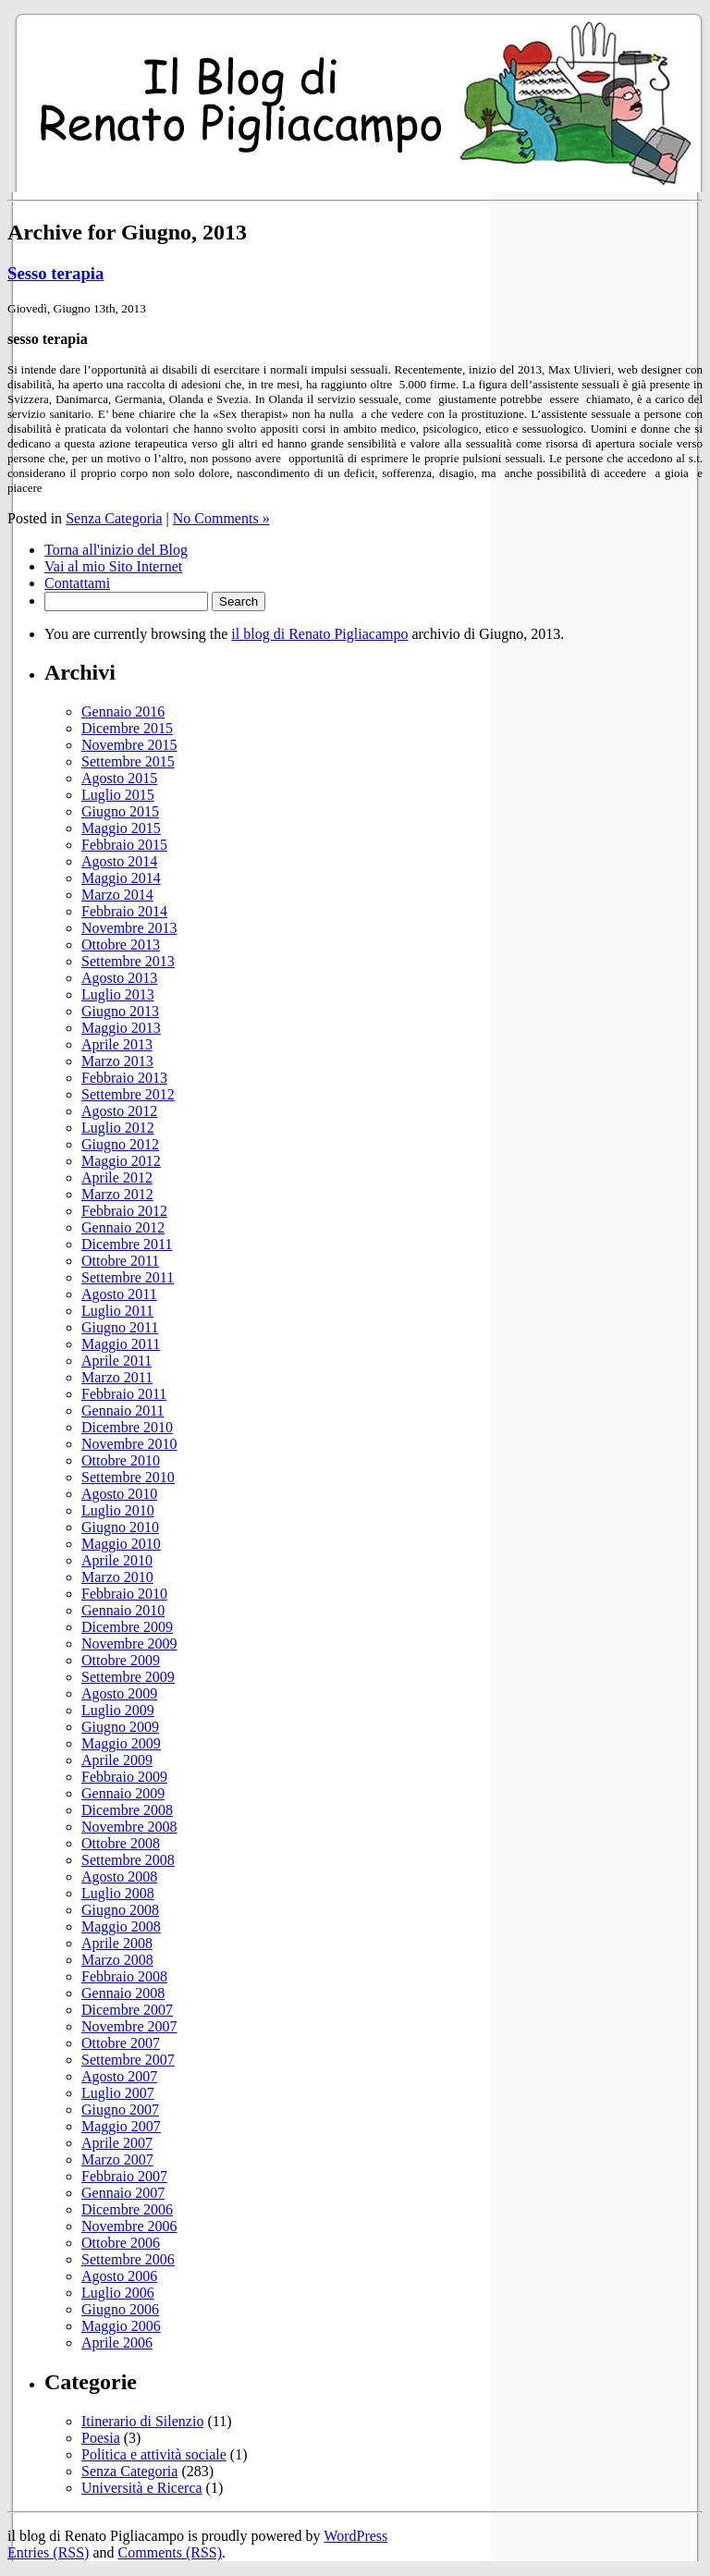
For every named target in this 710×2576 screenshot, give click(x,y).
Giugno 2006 (120, 2309)
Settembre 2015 (128, 761)
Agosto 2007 (119, 2076)
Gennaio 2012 (123, 1227)
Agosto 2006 (119, 2276)
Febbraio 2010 (124, 1593)
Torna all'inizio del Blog (116, 550)
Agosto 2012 (119, 1111)
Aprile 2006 (117, 2342)
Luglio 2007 (117, 2093)
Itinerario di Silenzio (142, 2421)
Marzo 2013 (117, 1061)
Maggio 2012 (121, 1161)
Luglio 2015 (117, 795)
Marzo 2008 (117, 1960)
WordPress (355, 2536)
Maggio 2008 (121, 1926)
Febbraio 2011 (123, 1394)
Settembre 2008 (128, 1860)
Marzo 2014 (117, 894)
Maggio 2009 (121, 1743)
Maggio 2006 (121, 2326)
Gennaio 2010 (123, 1610)
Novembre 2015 (129, 745)
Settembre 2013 (128, 961)
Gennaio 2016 (123, 711)
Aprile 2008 (117, 1943)
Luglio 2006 (117, 2292)
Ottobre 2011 (120, 1261)
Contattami (77, 583)
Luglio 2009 (117, 1710)
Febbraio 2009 (124, 1777)
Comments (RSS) (170, 2552)
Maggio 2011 (120, 1344)
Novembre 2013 (129, 928)
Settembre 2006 (128, 2259)
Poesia (100, 2438)
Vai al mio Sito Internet (113, 566)
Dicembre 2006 (127, 2209)
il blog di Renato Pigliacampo (319, 634)
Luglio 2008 (117, 1893)
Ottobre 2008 (120, 1843)
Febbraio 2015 (124, 845)
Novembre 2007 (129, 2026)
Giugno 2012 (120, 1144)
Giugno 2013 (120, 1011)
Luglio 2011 (117, 1311)
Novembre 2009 (129, 1643)
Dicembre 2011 (126, 1244)
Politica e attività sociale (153, 2454)
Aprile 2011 (116, 1360)
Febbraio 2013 (124, 1078)
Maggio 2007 (121, 2126)
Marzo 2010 (117, 1577)
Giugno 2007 (120, 2109)
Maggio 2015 (121, 828)
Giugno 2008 (120, 1910)
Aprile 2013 (117, 1044)
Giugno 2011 (119, 1327)
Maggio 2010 (121, 1544)
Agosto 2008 (119, 1876)
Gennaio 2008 (123, 1993)
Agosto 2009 (119, 1693)
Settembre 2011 (127, 1277)
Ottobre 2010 (120, 1460)
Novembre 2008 (129, 1826)
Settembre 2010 (128, 1477)
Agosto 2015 (119, 778)
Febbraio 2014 (124, 911)
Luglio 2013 (117, 994)
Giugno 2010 (120, 1527)
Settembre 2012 (128, 1094)
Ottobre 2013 (120, 944)
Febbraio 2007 (124, 2176)
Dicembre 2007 (127, 2010)
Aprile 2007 (117, 2143)
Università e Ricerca (141, 2488)
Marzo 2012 (117, 1194)
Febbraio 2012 (124, 1211)
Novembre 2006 (129, 2226)
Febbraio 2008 (124, 1976)
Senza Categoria (114, 518)
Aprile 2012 (117, 1177)
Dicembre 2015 (127, 728)
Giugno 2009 (120, 1727)
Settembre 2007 (128, 2059)
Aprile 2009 (117, 1760)
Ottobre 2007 (120, 2043)
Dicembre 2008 (127, 1810)
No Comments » (221, 518)
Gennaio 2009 (123, 1793)
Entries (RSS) (48, 2552)
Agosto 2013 (119, 978)
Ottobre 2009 (120, 1660)
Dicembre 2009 (127, 1627)
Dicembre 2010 (127, 1427)
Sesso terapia (55, 273)
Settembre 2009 (128, 1677)
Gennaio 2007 (123, 2193)
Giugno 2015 (120, 811)
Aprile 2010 (117, 1560)
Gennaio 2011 (123, 1410)
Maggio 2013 (121, 1028)
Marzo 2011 (117, 1377)
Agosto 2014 (119, 861)
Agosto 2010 (119, 1494)
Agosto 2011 (119, 1294)
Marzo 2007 (117, 2159)
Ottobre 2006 (120, 2243)
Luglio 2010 (117, 1510)
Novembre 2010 (129, 1444)
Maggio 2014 (121, 878)
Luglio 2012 (117, 1127)
